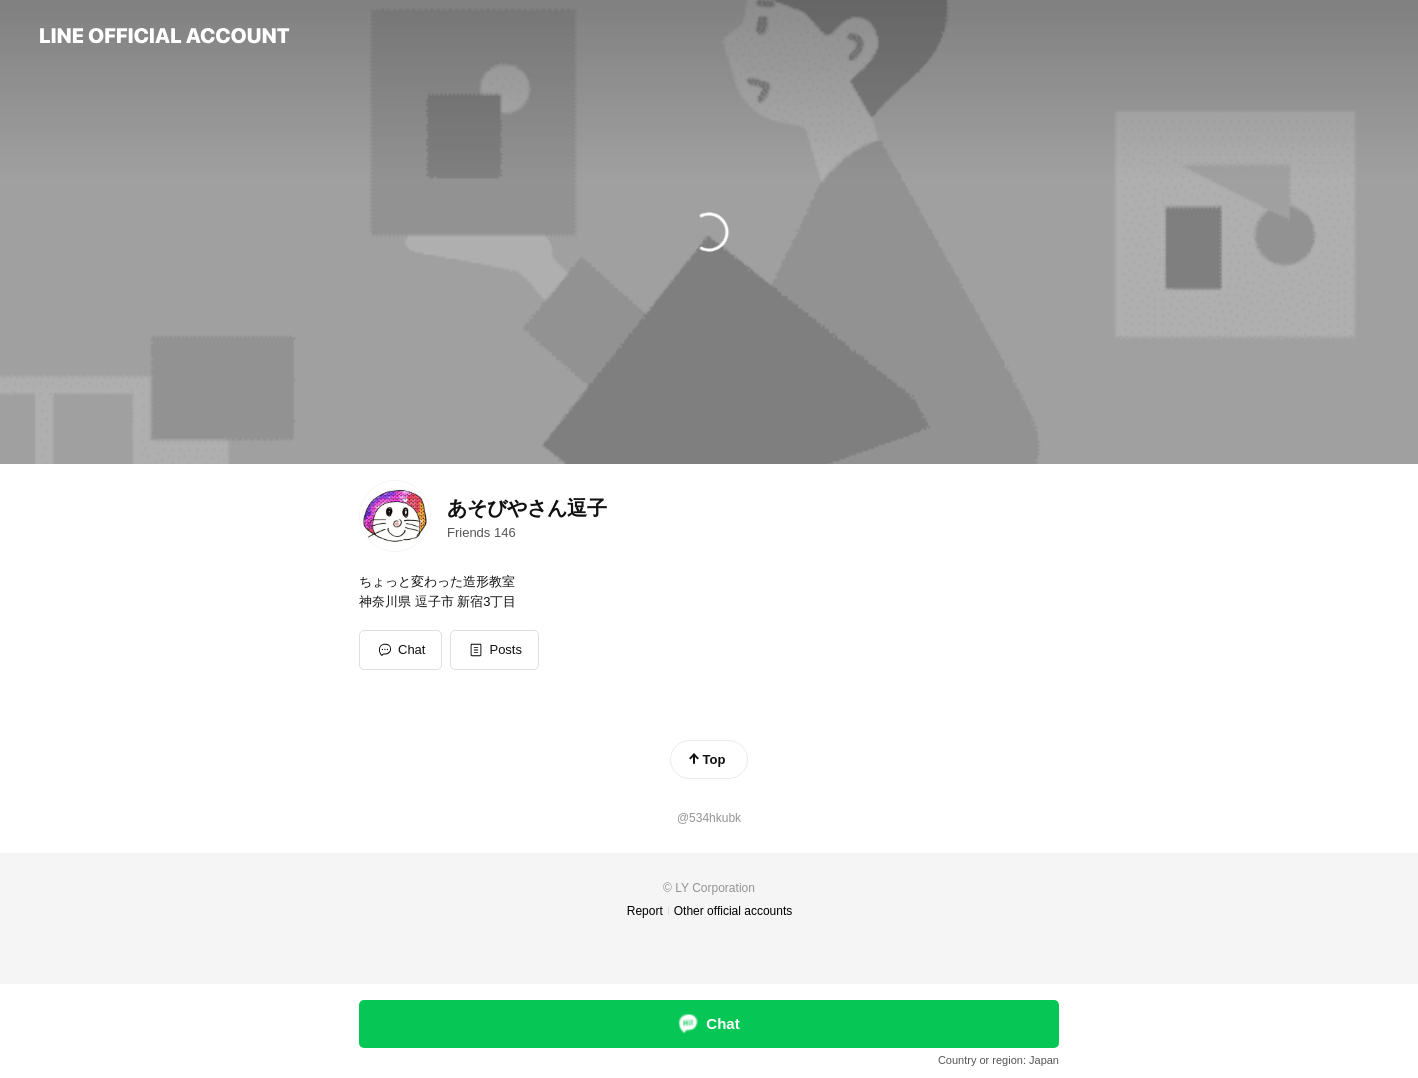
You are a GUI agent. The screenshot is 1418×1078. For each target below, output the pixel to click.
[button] (494, 650)
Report (645, 911)
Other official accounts (733, 911)
